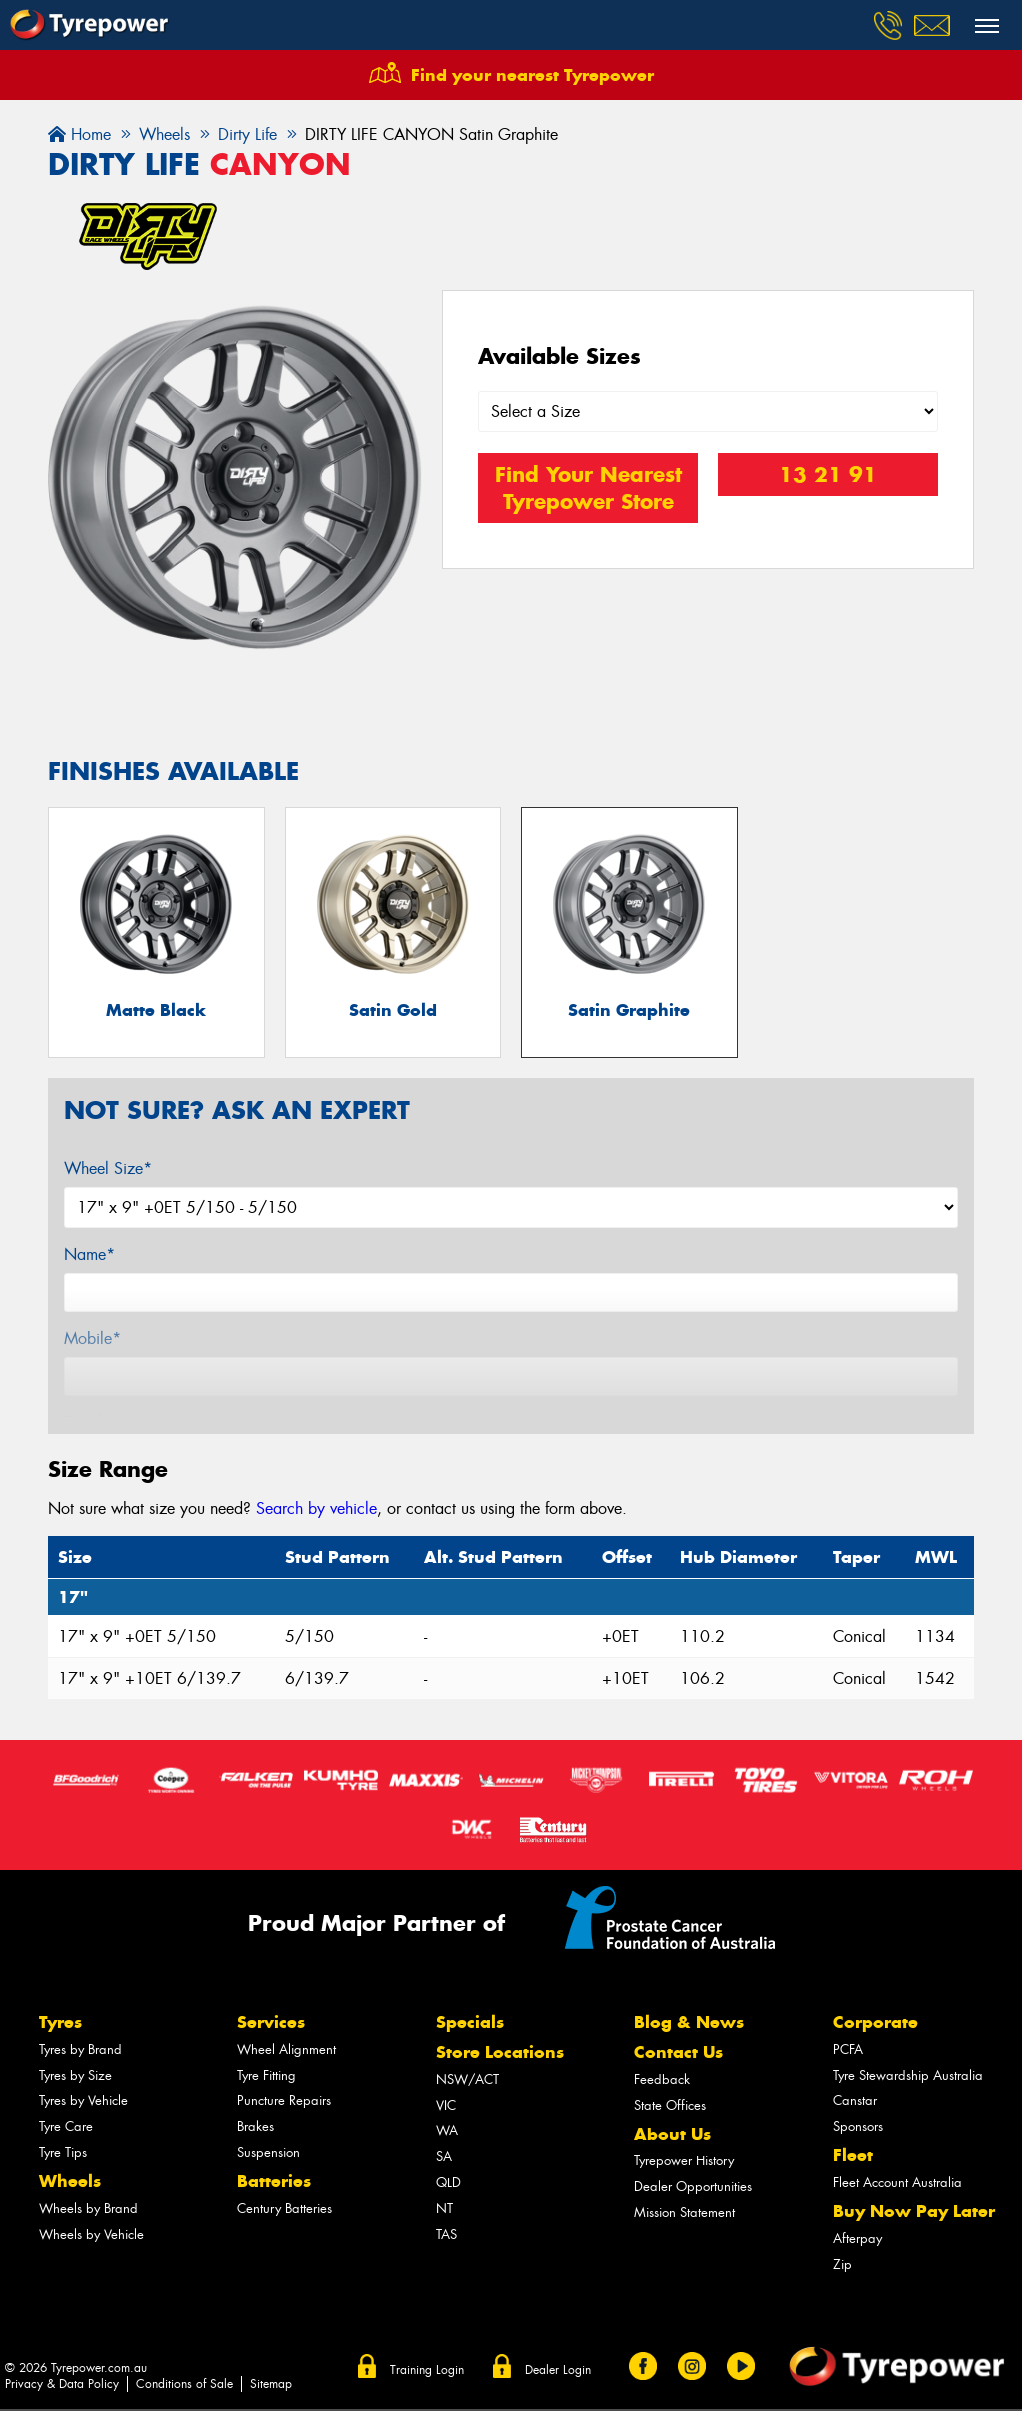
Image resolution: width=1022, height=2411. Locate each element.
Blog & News (689, 2024)
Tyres (60, 2024)
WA (447, 2132)
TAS (446, 2235)
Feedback (662, 2080)
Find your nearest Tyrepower (532, 75)
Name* (89, 1256)
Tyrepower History (684, 2162)
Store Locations (500, 2054)
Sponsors (858, 2128)
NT (444, 2209)
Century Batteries (284, 2209)
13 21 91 (828, 474)
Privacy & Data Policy (62, 2385)
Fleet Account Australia (897, 2184)
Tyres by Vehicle (83, 2102)
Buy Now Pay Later (914, 2213)
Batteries (274, 2183)
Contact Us (678, 2054)
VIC (446, 2106)
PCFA (848, 2050)
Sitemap (271, 2385)
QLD (448, 2184)
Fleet (853, 2157)
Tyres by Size (75, 2076)
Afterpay (857, 2239)
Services (271, 2024)
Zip (842, 2265)
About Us (672, 2135)
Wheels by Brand (88, 2209)
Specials (470, 2024)
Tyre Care (66, 2128)
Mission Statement (684, 2214)
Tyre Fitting (266, 2076)
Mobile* (92, 1340)
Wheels (70, 2183)
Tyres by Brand (80, 2050)
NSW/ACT (467, 2080)
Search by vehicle (316, 1510)
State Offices (670, 2106)
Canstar (855, 2102)
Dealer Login (558, 2372)
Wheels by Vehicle (91, 2235)
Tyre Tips (63, 2154)
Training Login (427, 2372)
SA (444, 2158)
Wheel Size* (108, 1170)
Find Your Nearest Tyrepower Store (588, 488)
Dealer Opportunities (693, 2188)
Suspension (268, 2154)
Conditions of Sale (184, 2385)
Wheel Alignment (286, 2050)
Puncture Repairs (284, 2102)
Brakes (255, 2128)
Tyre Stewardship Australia (908, 2076)
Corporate (875, 2024)
